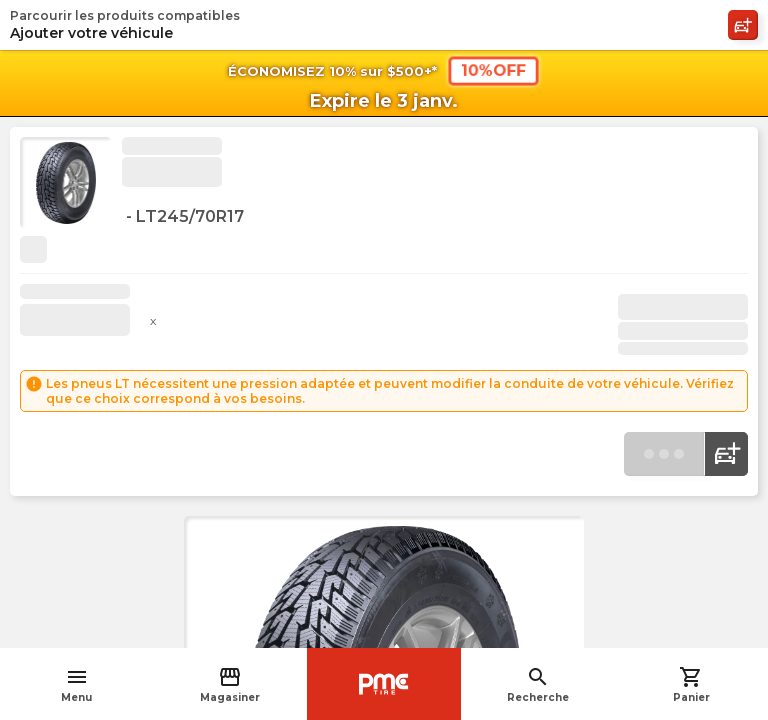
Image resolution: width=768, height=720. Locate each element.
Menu (76, 684)
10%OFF (493, 70)
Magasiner (230, 684)
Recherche (538, 684)
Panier (691, 684)
